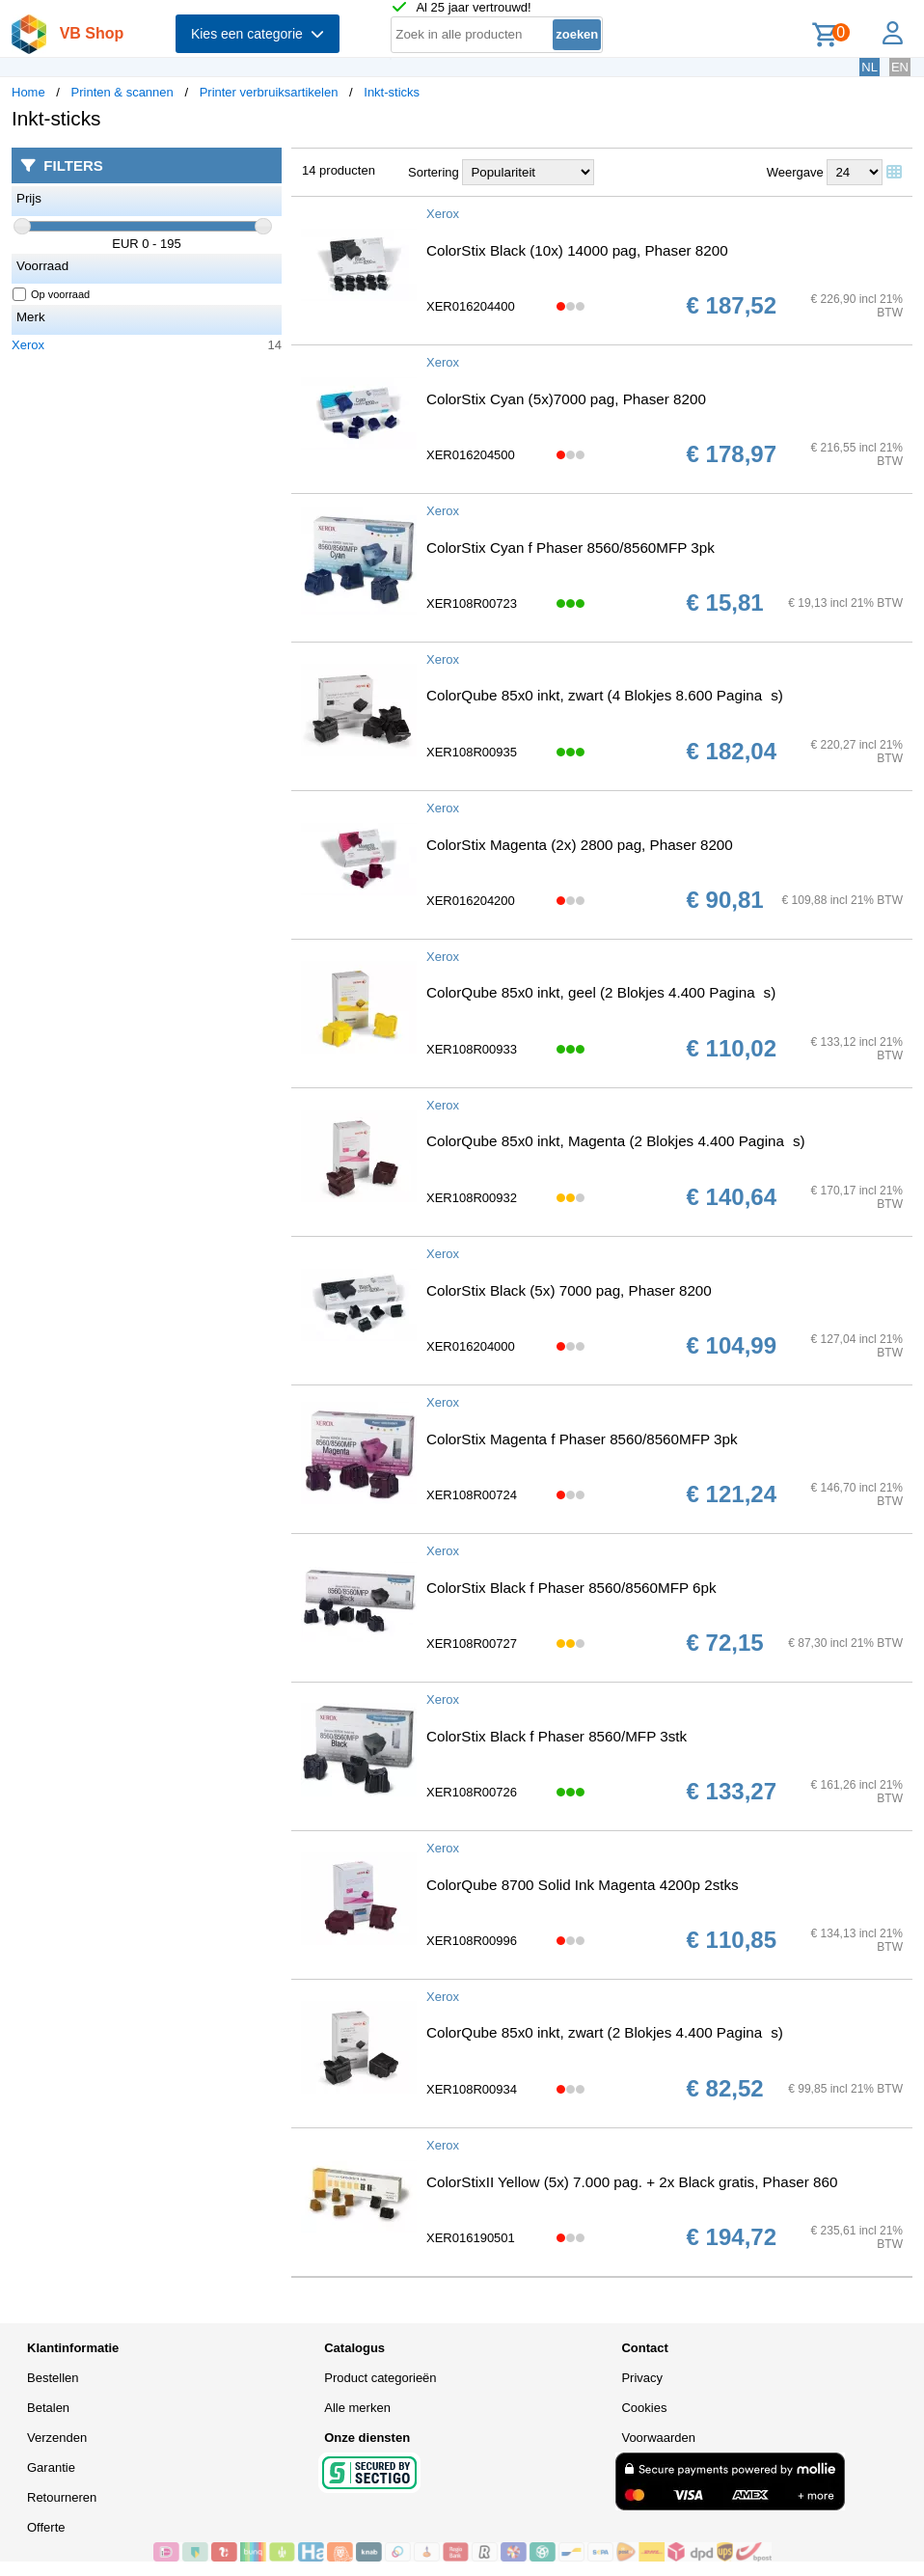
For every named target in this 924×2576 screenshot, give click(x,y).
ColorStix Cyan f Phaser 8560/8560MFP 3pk (570, 547)
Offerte (46, 2527)
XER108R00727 (471, 1643)
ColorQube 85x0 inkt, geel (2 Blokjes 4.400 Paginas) (600, 992)
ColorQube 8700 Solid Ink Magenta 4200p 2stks (582, 1885)
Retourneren (61, 2497)
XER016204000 (470, 1346)
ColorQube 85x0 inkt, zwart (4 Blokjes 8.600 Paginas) (604, 695)
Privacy (642, 2377)
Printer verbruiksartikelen (269, 92)
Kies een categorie (257, 33)
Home (28, 92)
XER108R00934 (471, 2089)
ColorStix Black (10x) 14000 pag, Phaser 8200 (577, 250)
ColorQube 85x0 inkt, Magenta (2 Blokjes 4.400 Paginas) (615, 1141)
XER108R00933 (471, 1049)
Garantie (51, 2467)
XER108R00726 (471, 1792)
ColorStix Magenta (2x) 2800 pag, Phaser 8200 (579, 844)
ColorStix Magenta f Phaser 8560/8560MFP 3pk (582, 1439)
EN (900, 67)
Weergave (795, 172)
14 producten (338, 170)
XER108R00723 (471, 603)
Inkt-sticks (392, 92)
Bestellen (52, 2377)
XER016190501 (470, 2238)
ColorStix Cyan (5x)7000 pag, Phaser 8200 (566, 399)
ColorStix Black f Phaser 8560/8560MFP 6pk (571, 1587)
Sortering (433, 172)
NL (869, 67)
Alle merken (357, 2407)
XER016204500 (470, 455)
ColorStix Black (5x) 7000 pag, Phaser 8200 (569, 1290)
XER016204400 (470, 306)
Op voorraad (52, 294)
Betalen (48, 2407)
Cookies (643, 2407)
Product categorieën (380, 2377)
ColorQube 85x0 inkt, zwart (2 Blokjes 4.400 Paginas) (604, 2032)
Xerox (28, 345)
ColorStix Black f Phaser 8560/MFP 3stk (556, 1736)
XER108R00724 (471, 1495)
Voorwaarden (658, 2437)
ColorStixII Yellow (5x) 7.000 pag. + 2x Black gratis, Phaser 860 (631, 2182)
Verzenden (57, 2437)
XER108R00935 (471, 752)
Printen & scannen (122, 92)
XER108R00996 (471, 1940)
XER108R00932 (471, 1198)
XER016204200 (470, 900)
